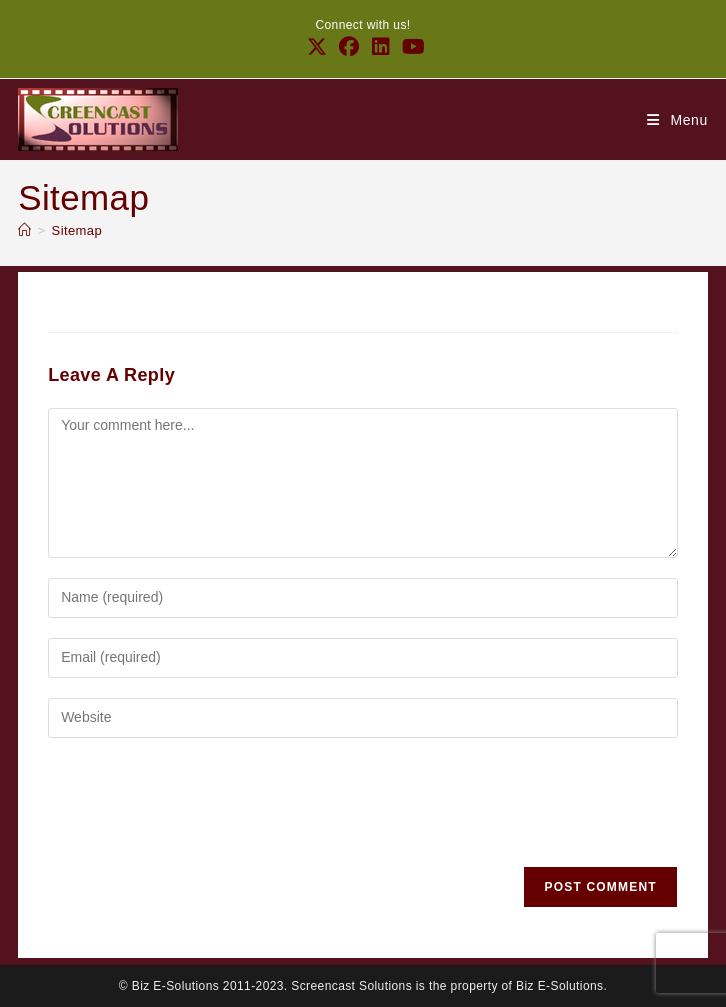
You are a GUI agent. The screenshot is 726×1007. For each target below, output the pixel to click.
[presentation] (200, 807)
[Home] (24, 230)
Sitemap (77, 230)
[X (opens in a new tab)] (317, 47)
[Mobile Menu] (677, 120)
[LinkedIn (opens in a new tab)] (381, 47)
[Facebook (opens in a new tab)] (349, 47)
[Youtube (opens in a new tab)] (410, 47)
